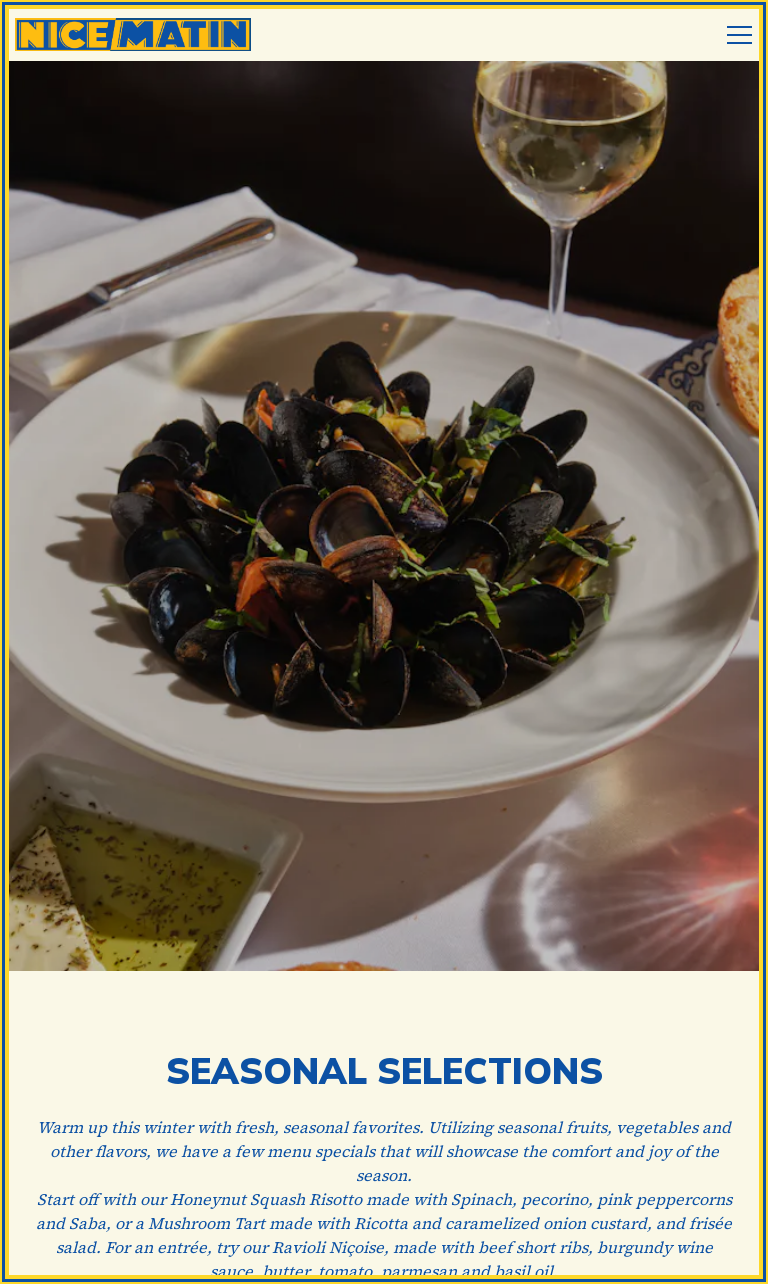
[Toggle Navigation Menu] (739, 35)
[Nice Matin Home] (134, 32)
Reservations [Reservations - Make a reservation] (384, 1202)
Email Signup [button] (384, 1257)
